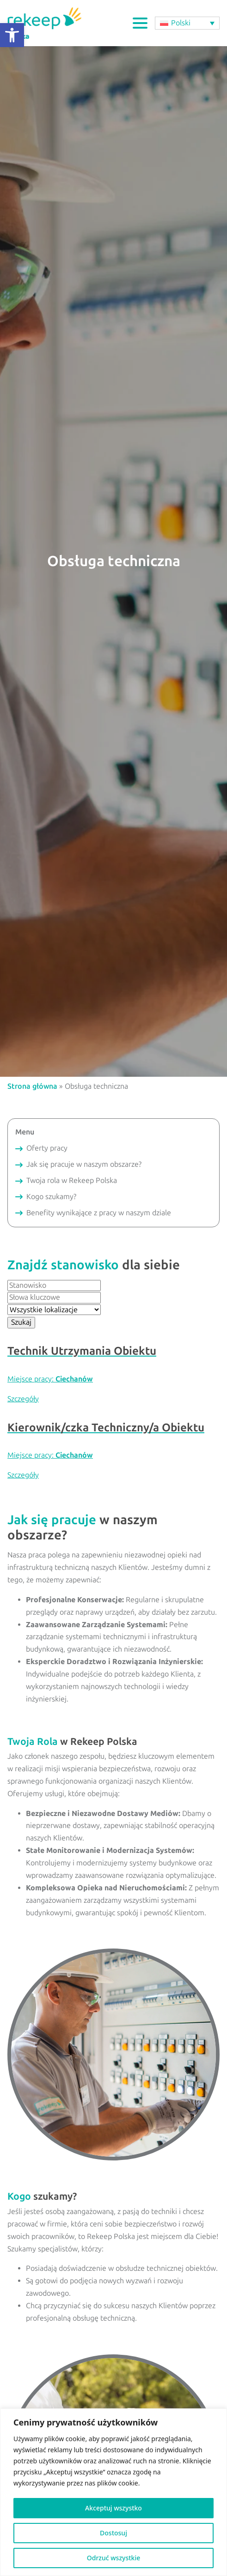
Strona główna (32, 1086)
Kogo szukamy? (51, 1196)
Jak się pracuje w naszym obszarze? (83, 1164)
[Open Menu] (140, 23)
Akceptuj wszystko (113, 2508)
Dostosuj (113, 2532)
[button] (12, 35)
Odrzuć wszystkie (114, 2557)
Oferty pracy (46, 1148)
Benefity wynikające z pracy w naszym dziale (98, 1212)
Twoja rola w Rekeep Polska (71, 1180)
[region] (113, 2492)
